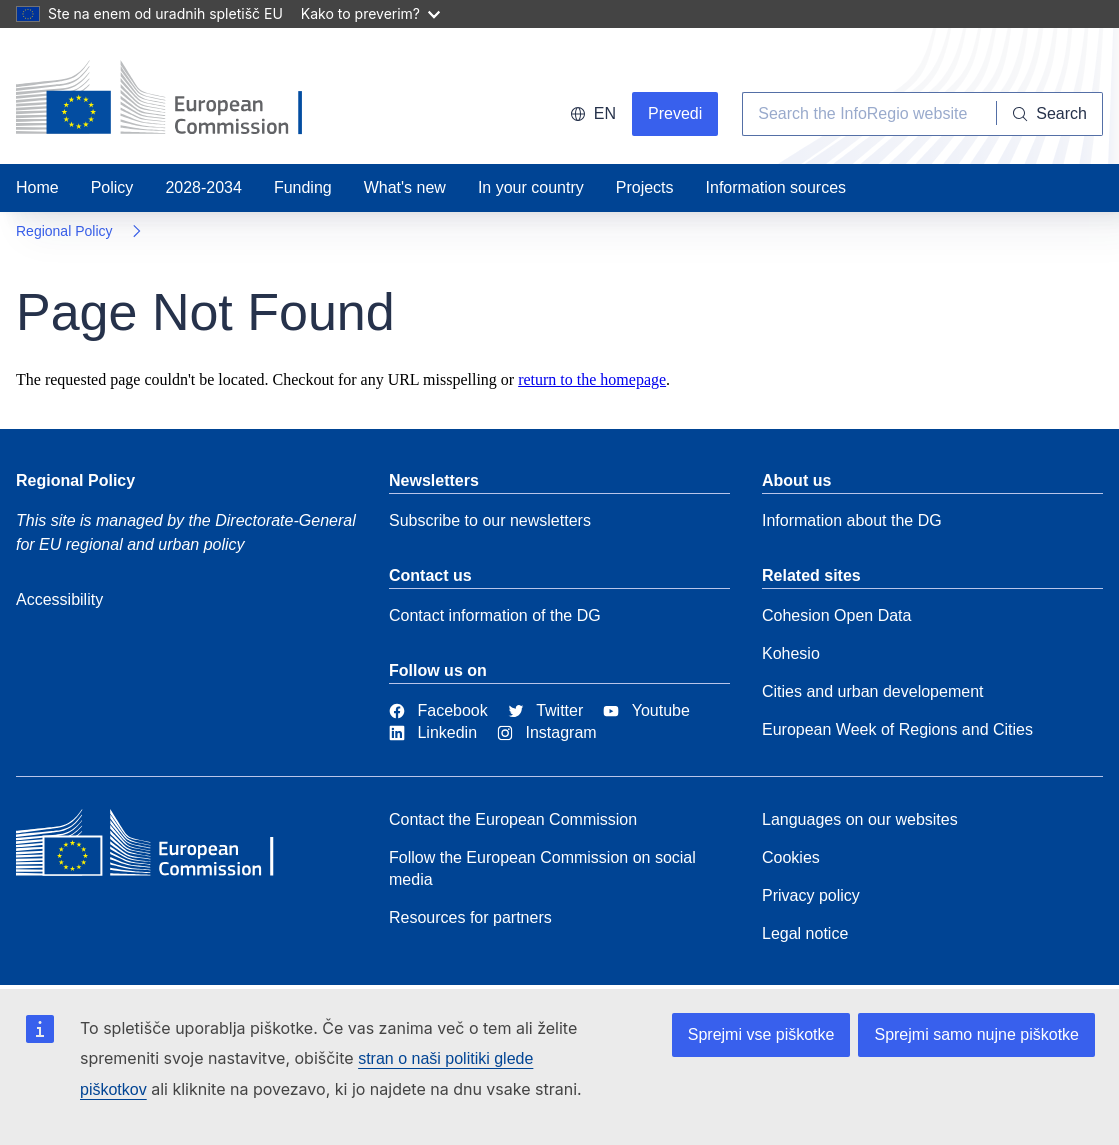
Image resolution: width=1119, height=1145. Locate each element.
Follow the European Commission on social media (542, 868)
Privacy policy (811, 895)
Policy (112, 187)
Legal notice (805, 933)
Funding (303, 187)
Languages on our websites (860, 819)
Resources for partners (470, 917)
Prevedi (675, 113)
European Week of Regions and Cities (897, 729)
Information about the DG (852, 520)
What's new (405, 187)
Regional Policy (64, 231)
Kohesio (791, 653)
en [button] (593, 113)
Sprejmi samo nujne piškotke (976, 1034)
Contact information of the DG (495, 615)
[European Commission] (161, 848)
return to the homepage (592, 379)
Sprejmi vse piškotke (761, 1034)
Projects (645, 187)
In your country (531, 187)
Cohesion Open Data (836, 615)
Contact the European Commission (513, 819)
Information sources (776, 187)
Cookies (791, 857)
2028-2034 (203, 187)
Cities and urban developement (872, 691)
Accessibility (59, 599)
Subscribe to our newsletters (490, 520)
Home (37, 187)
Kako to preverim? (370, 13)
